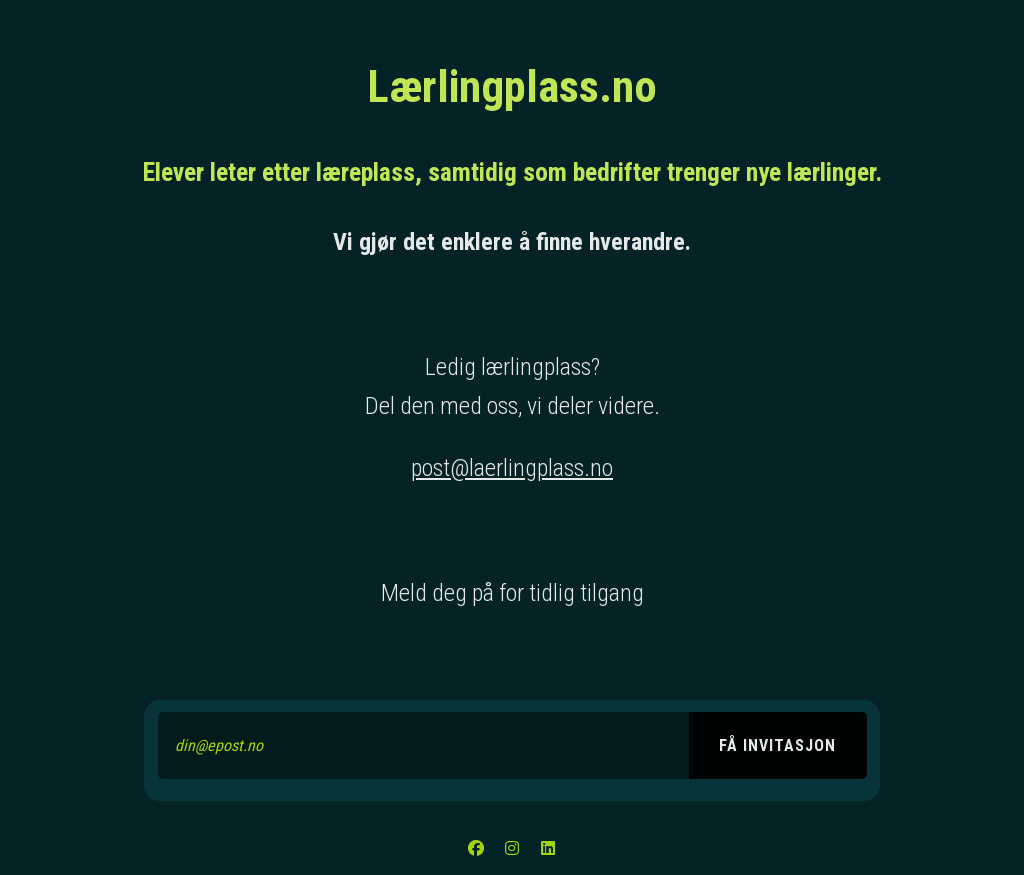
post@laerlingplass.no (512, 468)
